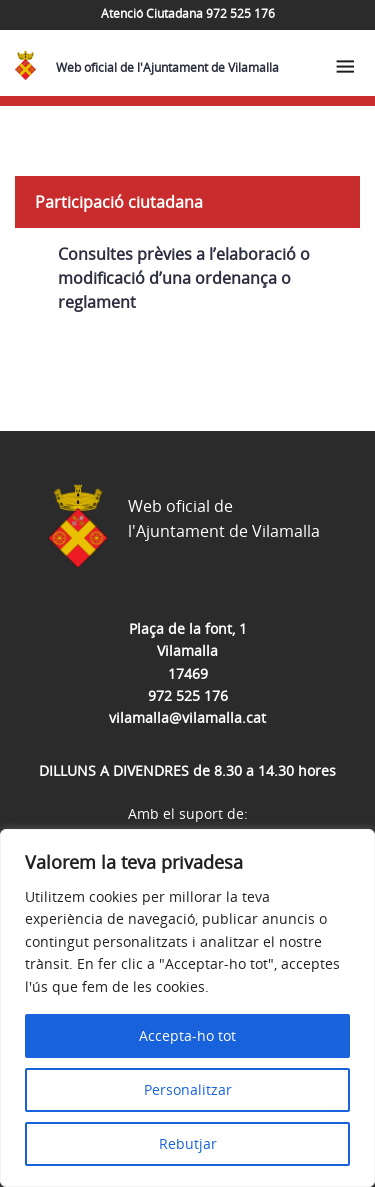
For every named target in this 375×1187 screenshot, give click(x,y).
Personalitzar (188, 1089)
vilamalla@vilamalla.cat (187, 717)
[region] (187, 1008)
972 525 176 (188, 695)
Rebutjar (188, 1143)
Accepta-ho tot (187, 1035)
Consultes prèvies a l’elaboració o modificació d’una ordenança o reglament (184, 278)
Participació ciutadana (119, 202)
